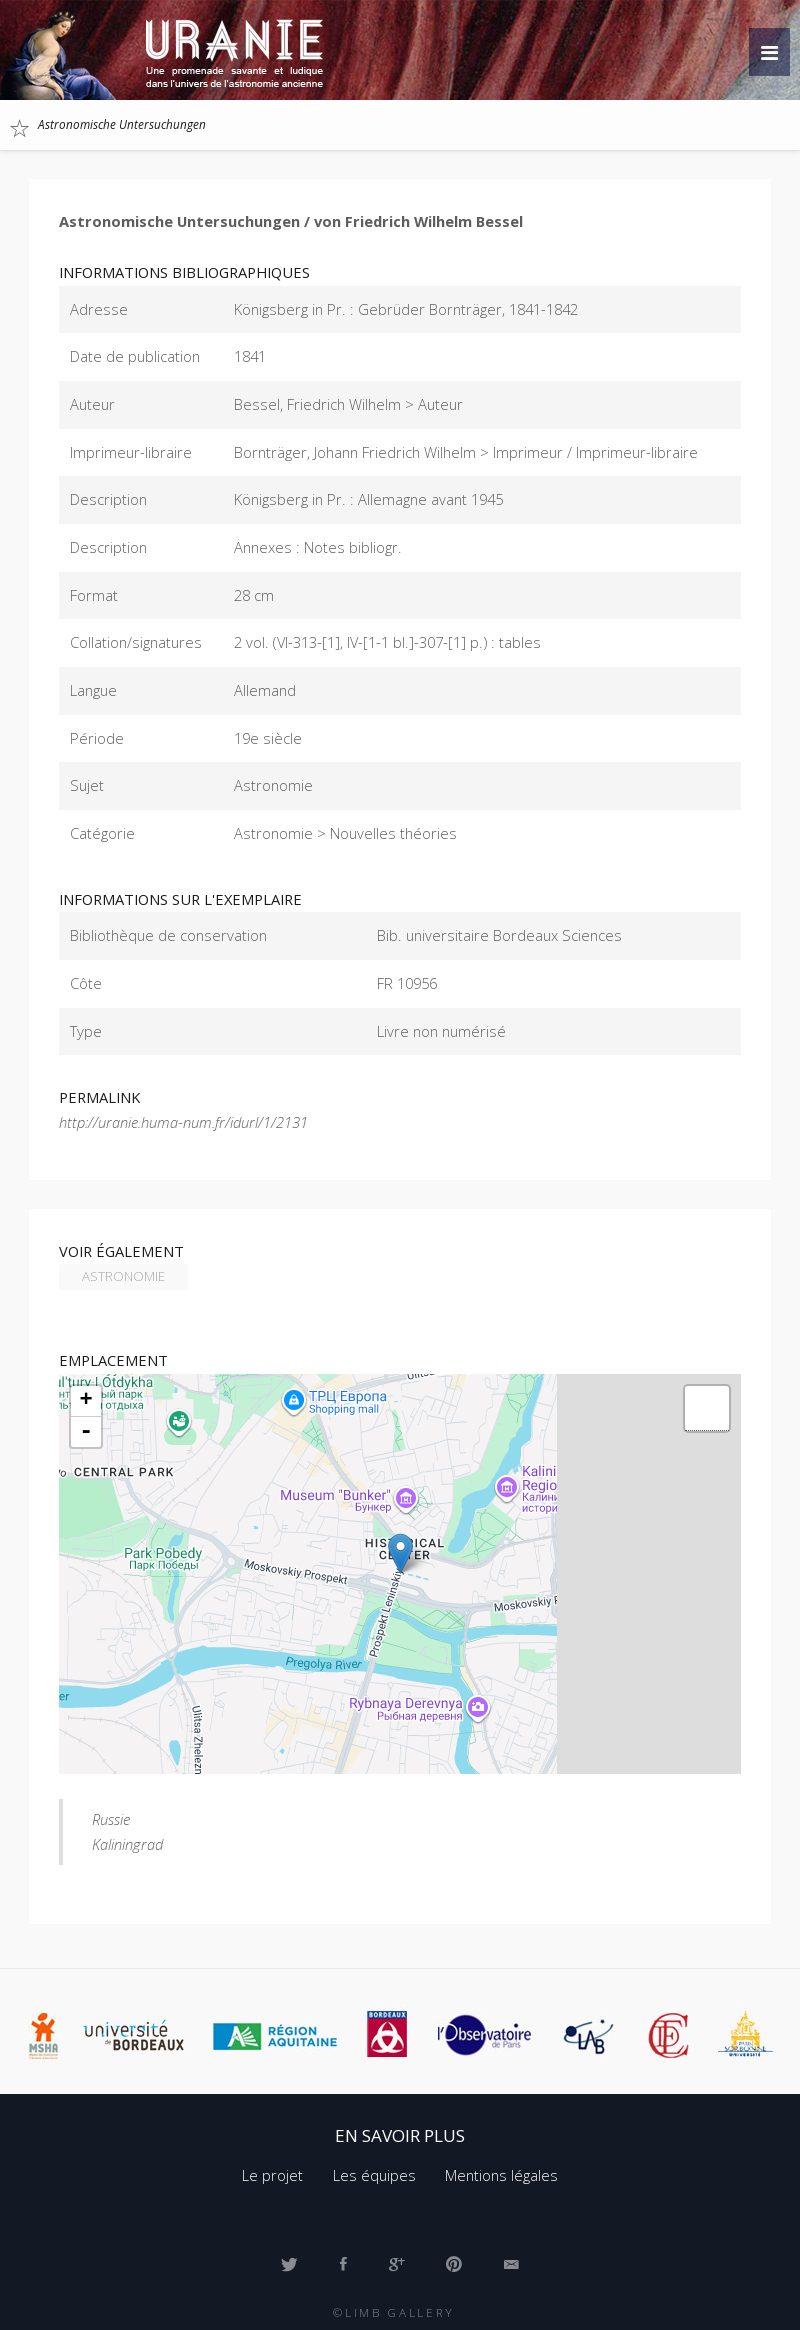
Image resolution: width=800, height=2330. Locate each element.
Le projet (272, 2175)
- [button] (86, 1432)
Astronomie (123, 1276)
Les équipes (374, 2175)
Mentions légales (501, 2175)
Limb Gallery (400, 2312)
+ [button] (86, 1401)
